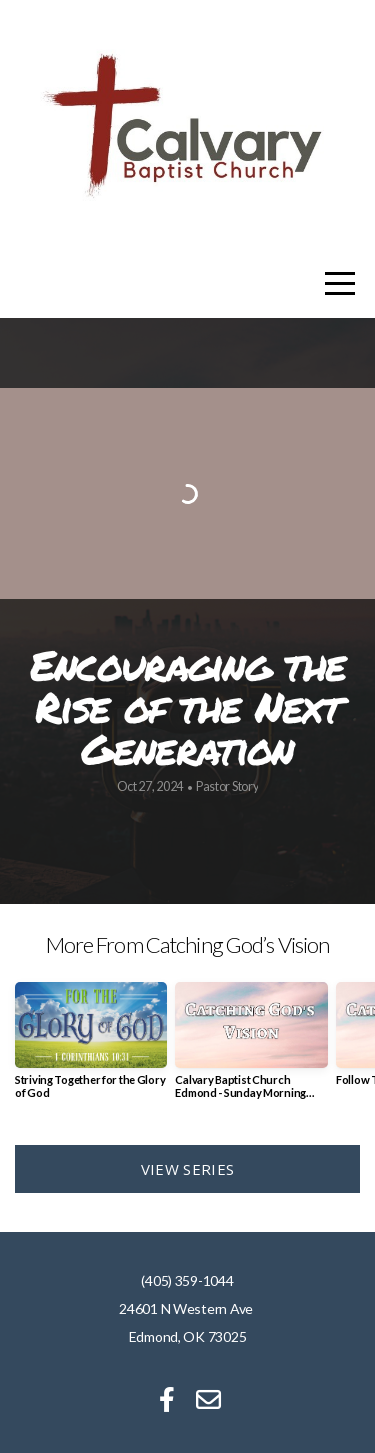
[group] (91, 1048)
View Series (187, 1169)
